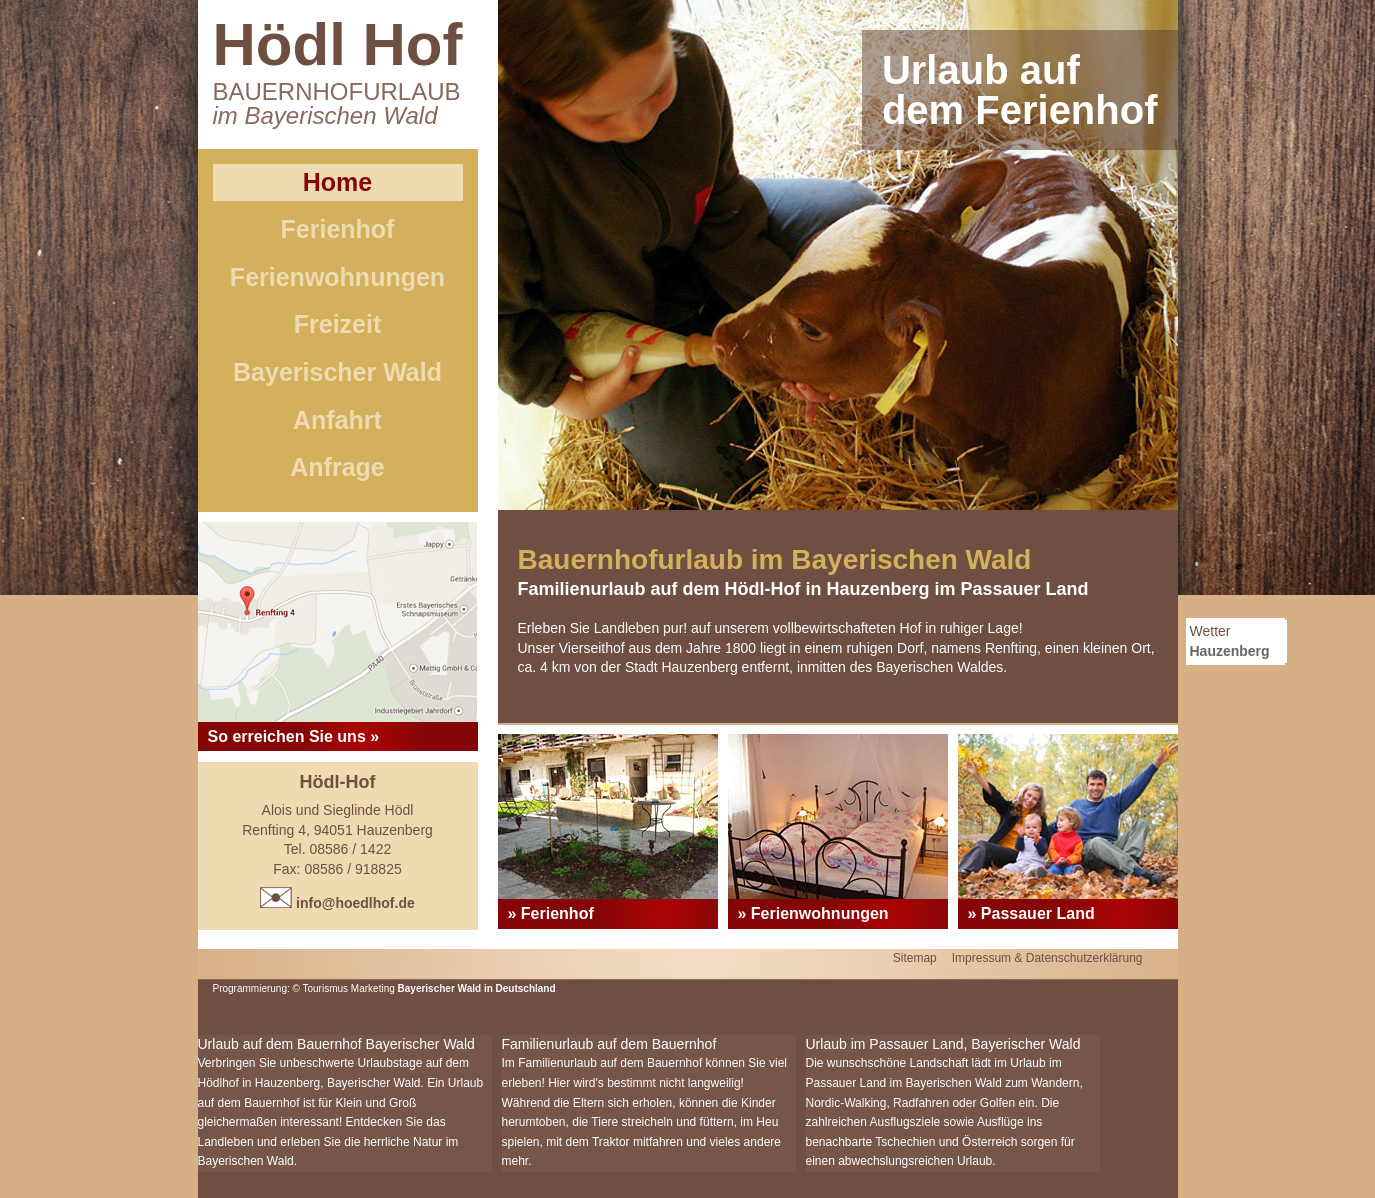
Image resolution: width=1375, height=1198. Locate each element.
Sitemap (915, 958)
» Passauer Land (1031, 913)
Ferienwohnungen (337, 277)
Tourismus (327, 988)
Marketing (373, 988)
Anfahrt (337, 420)
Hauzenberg (1230, 651)
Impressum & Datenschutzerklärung (1047, 958)
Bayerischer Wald (337, 372)
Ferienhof (338, 229)
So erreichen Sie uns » (294, 736)
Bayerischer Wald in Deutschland (477, 988)
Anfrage (337, 467)
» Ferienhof (551, 913)
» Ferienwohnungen (813, 913)
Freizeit (338, 324)
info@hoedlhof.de (337, 903)
